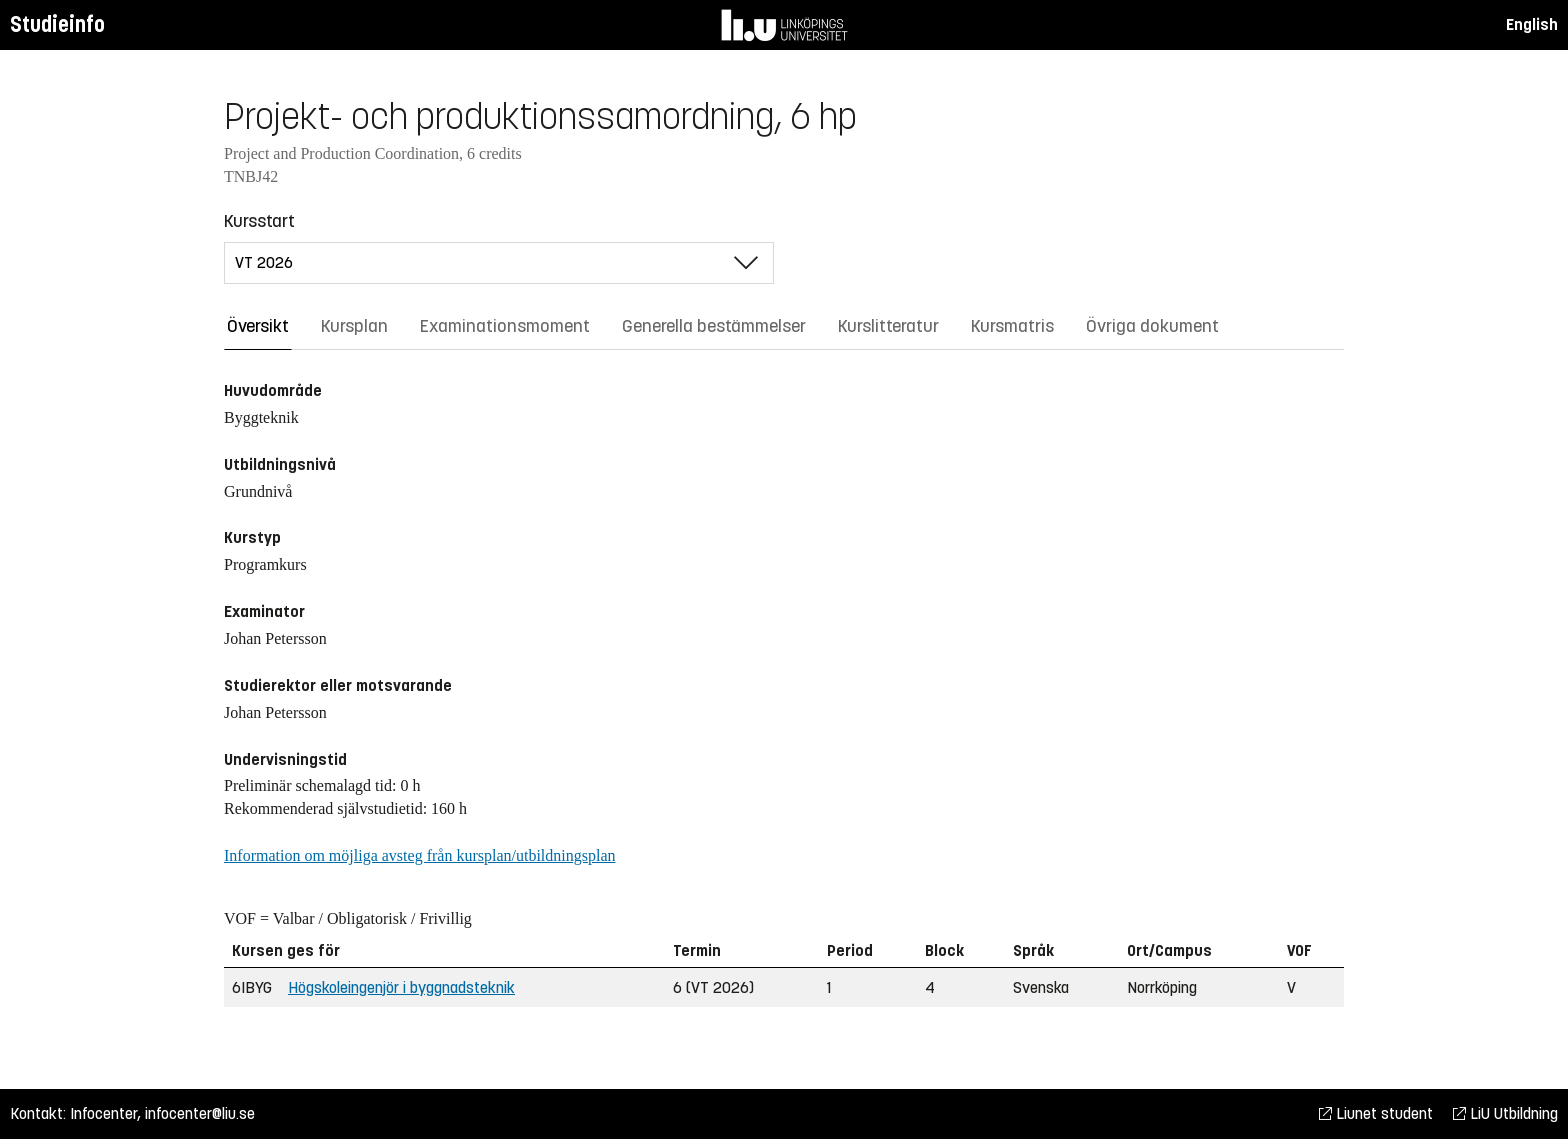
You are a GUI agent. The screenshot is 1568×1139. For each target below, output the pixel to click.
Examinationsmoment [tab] (505, 326)
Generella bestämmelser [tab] (714, 326)
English (1532, 24)
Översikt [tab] (258, 326)
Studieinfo (57, 24)
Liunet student (1376, 1113)
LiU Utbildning (1505, 1113)
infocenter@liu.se (200, 1113)
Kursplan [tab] (354, 326)
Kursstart (259, 221)
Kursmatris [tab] (1012, 326)
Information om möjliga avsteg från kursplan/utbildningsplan (419, 855)
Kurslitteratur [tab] (888, 326)
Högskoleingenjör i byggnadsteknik (401, 987)
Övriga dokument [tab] (1152, 326)
